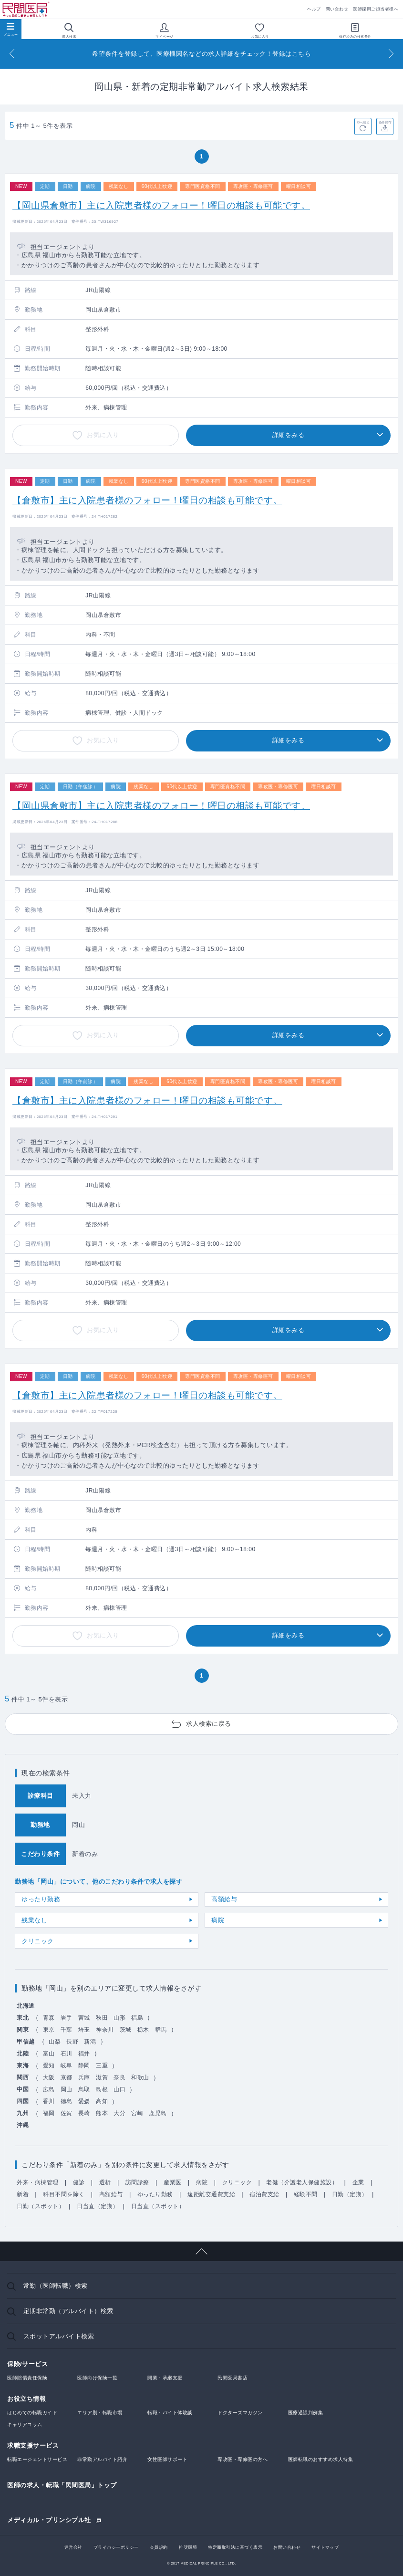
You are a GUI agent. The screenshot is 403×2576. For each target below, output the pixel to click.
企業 (358, 2182)
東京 (49, 2029)
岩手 (66, 2017)
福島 (137, 2017)
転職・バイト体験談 (170, 2412)
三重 (102, 2065)
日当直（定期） (98, 2206)
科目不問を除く (64, 2194)
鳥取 (84, 2089)
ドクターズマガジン (240, 2412)
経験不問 (306, 2194)
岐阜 (66, 2065)
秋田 (102, 2017)
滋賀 (102, 2077)
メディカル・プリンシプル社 (49, 2519)
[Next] (391, 54)
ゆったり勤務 (40, 1899)
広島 (49, 2089)
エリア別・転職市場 (100, 2412)
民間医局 (26, 9)
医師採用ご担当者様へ (375, 9)
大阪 (49, 2077)
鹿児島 (158, 2113)
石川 (66, 2053)
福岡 (49, 2113)
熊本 (102, 2113)
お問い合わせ (286, 2547)
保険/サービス (27, 2363)
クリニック (37, 1941)
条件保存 (385, 122)
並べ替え (363, 122)
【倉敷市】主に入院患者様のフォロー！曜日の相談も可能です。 (147, 500)
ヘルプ (314, 9)
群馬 (161, 2029)
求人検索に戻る (208, 1723)
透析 (105, 2182)
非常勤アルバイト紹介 (102, 2459)
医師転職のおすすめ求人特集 (320, 2459)
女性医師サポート (167, 2459)
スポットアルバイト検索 (58, 2336)
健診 (79, 2182)
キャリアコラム (24, 2424)
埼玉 (84, 2029)
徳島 (66, 2101)
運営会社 (73, 2547)
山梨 (55, 2041)
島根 (102, 2089)
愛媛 (84, 2101)
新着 (23, 2194)
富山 (49, 2053)
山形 (119, 2017)
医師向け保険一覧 (97, 2377)
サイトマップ (325, 2547)
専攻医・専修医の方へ (242, 2459)
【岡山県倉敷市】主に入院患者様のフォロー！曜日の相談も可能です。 (161, 205)
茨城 (126, 2029)
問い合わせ (337, 9)
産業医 (173, 2182)
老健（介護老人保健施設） (302, 2182)
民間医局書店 (232, 2377)
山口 (119, 2089)
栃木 (143, 2029)
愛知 (49, 2065)
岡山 (66, 2089)
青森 (49, 2017)
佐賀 (66, 2113)
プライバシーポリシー (116, 2547)
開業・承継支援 (165, 2377)
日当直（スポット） (158, 2206)
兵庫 (84, 2077)
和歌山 (140, 2077)
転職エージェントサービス (37, 2459)
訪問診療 (137, 2182)
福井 (84, 2053)
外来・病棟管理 (38, 2182)
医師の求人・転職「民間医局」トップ (62, 2485)
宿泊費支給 (264, 2194)
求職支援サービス (33, 2445)
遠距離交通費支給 (211, 2194)
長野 (72, 2041)
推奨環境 (188, 2547)
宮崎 (137, 2113)
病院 (217, 1920)
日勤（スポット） (40, 2206)
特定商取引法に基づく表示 (235, 2547)
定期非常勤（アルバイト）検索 (68, 2311)
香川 (49, 2101)
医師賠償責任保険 (27, 2377)
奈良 (119, 2077)
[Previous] (12, 54)
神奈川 (105, 2029)
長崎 (84, 2113)
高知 (102, 2101)
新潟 (90, 2041)
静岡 (84, 2065)
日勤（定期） (350, 2194)
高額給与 (224, 1899)
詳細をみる (288, 434)
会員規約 (159, 2547)
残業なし (34, 1920)
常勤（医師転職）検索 (55, 2285)
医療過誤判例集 (305, 2412)
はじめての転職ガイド (32, 2412)
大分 (119, 2113)
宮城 (84, 2017)
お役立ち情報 (26, 2398)
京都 (66, 2077)
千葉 (66, 2029)
